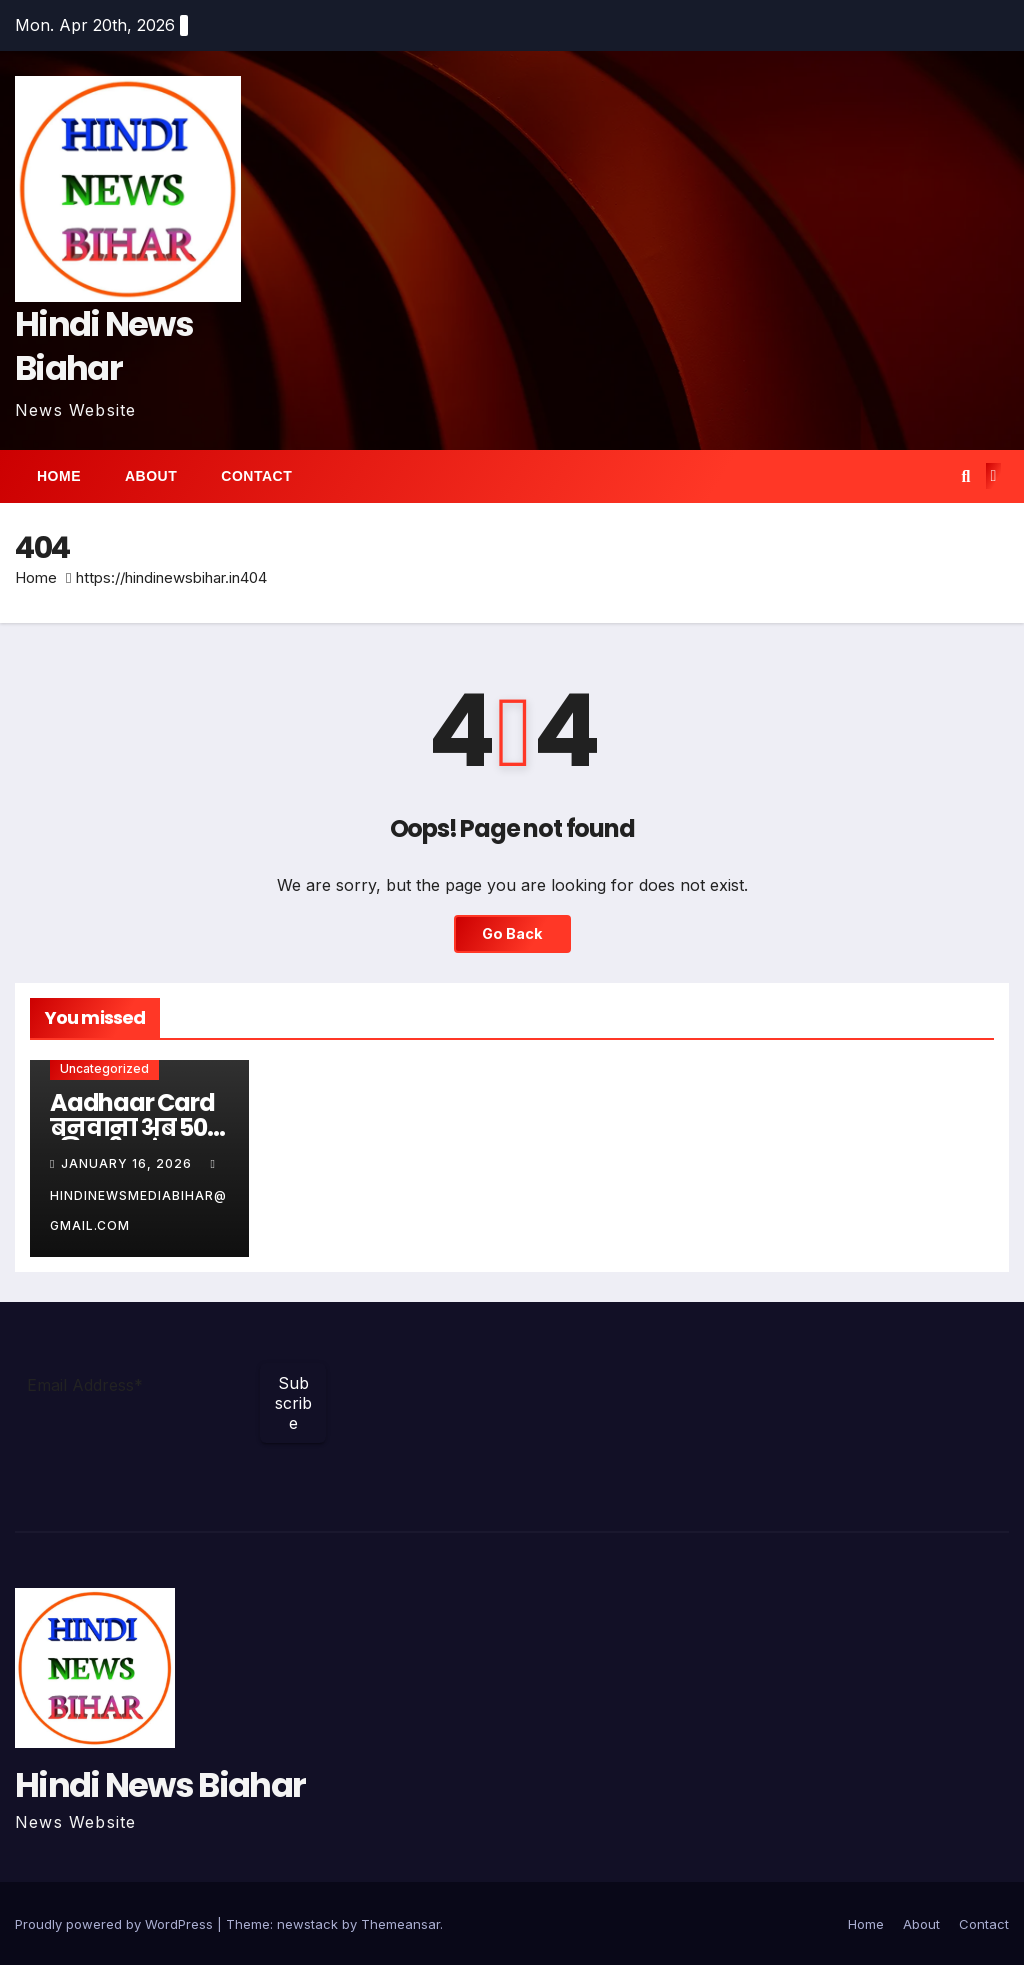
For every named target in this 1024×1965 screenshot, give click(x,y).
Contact (256, 476)
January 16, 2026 (128, 1163)
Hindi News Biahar (104, 346)
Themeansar (400, 1924)
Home (59, 476)
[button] (965, 476)
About (151, 476)
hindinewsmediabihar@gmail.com (138, 1195)
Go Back (512, 933)
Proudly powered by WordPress (116, 1924)
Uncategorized (104, 1068)
